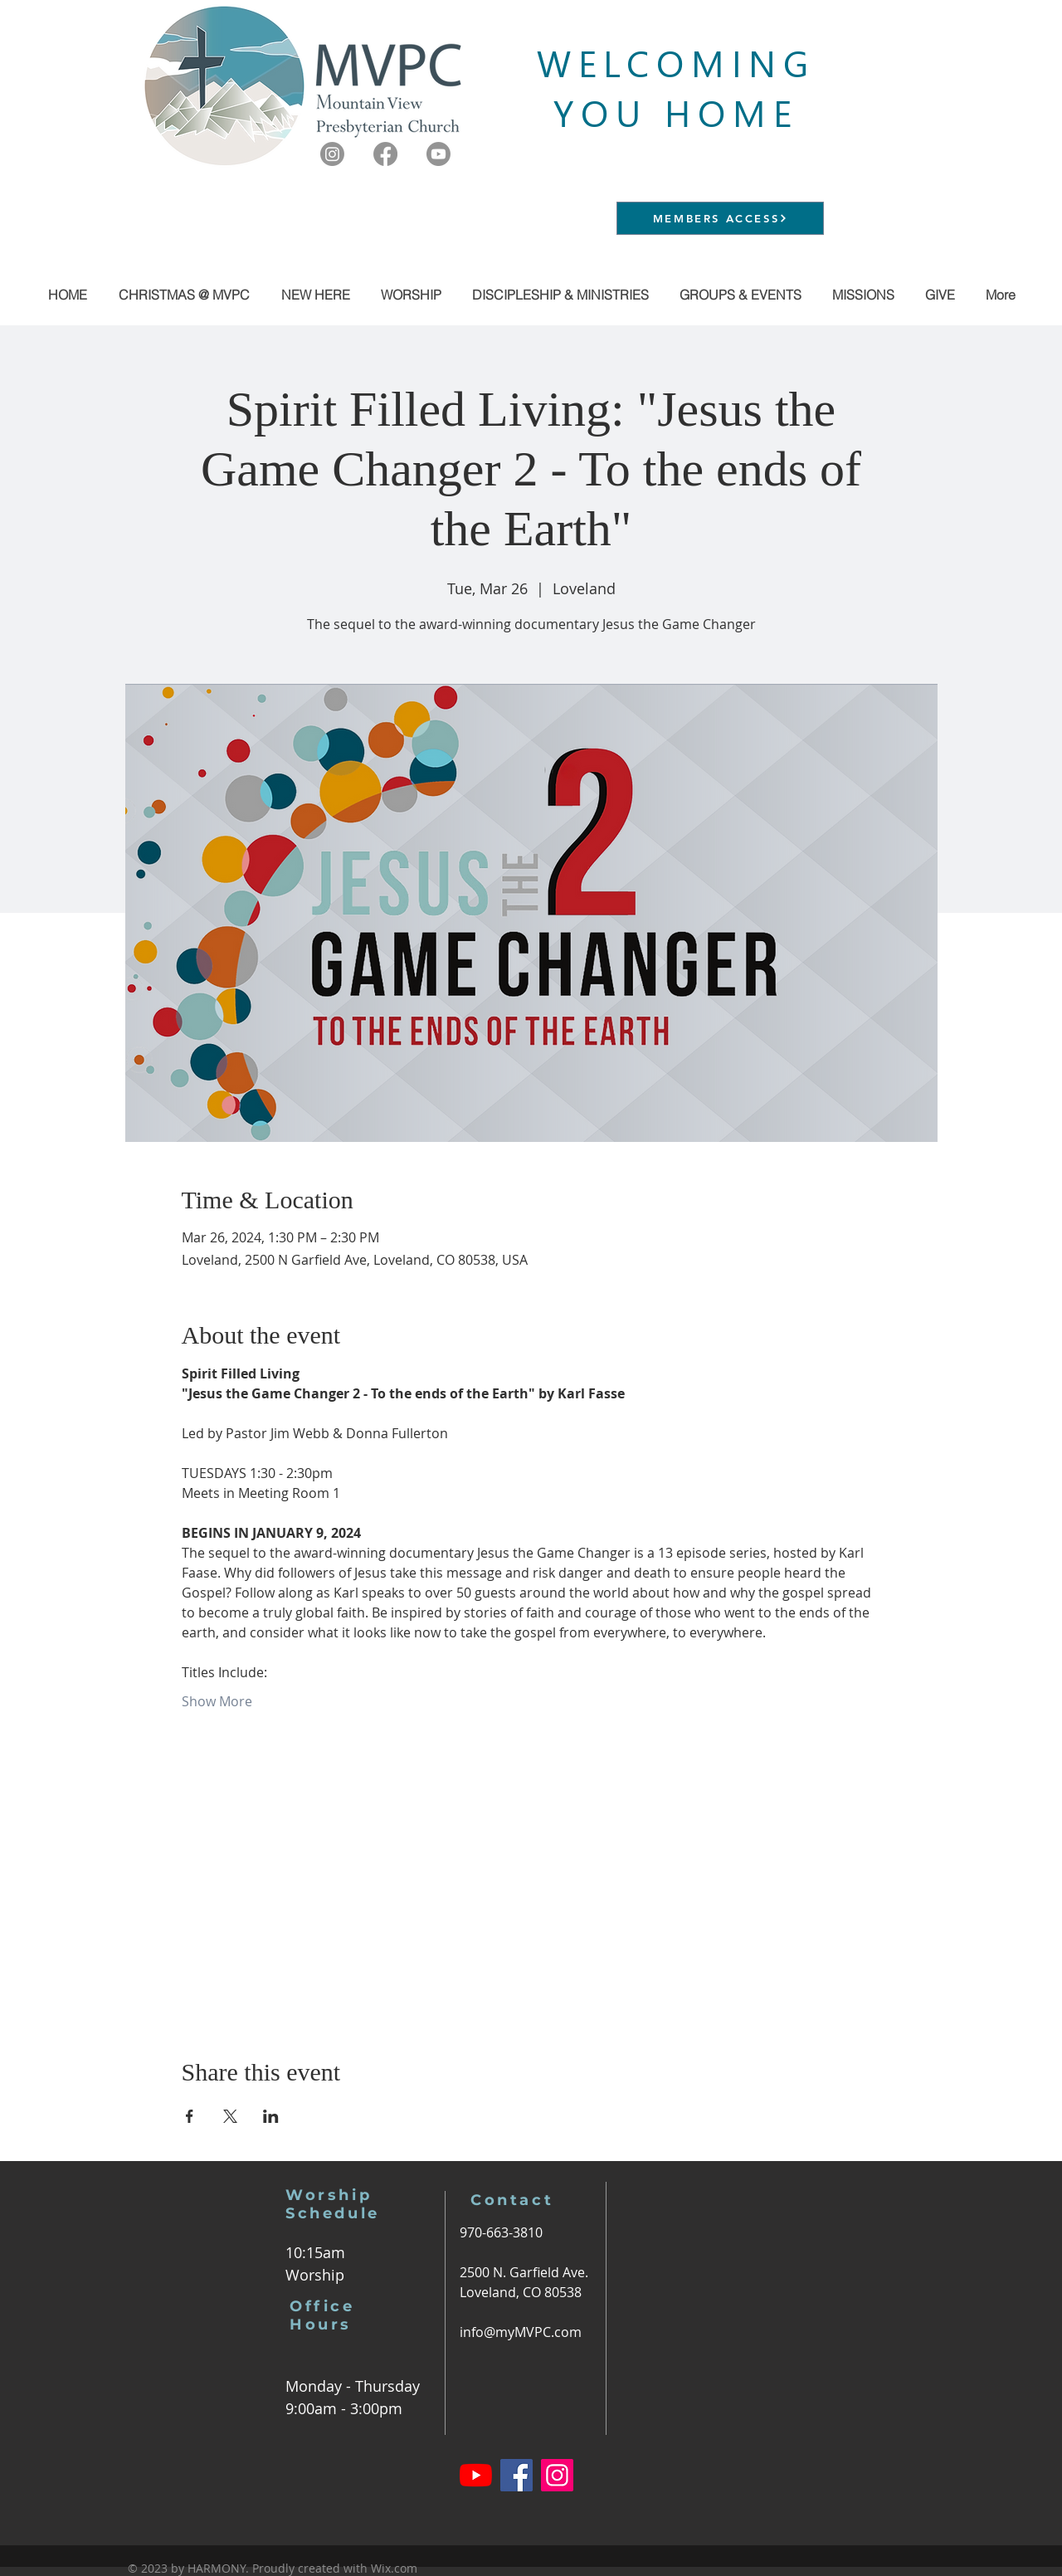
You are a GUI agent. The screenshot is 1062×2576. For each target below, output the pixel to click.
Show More (217, 1701)
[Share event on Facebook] (189, 2116)
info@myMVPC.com (521, 2332)
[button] (740, 294)
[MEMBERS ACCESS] (720, 218)
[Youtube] (438, 154)
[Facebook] (385, 154)
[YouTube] (476, 2475)
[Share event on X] (230, 2116)
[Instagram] (332, 154)
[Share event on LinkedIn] (271, 2116)
